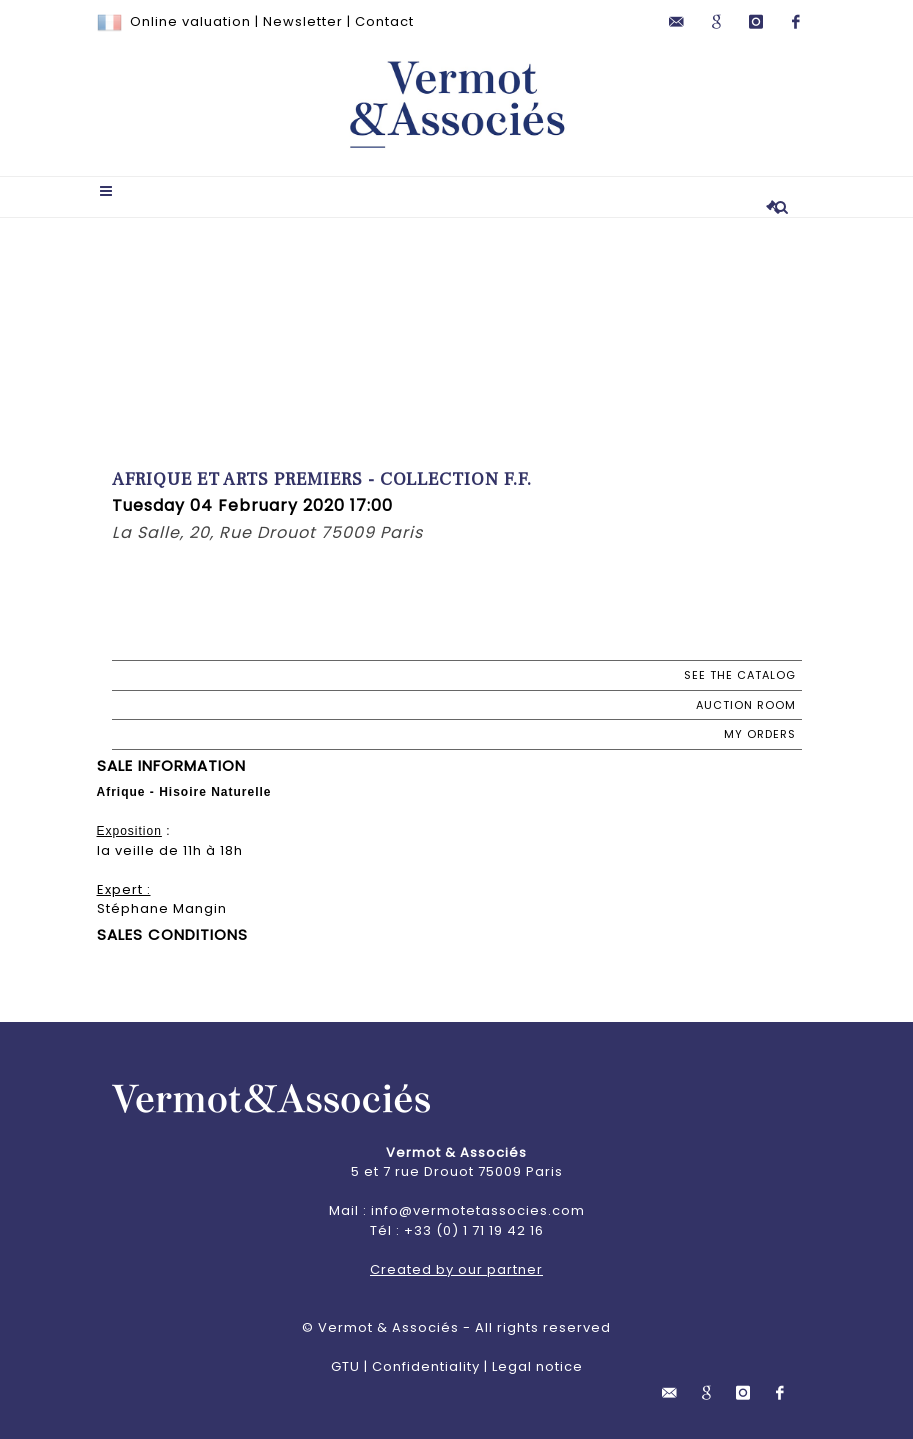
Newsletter (303, 21)
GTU (345, 1366)
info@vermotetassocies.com (478, 1210)
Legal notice (537, 1366)
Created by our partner (456, 1269)
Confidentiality (426, 1366)
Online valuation (190, 21)
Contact (384, 21)
